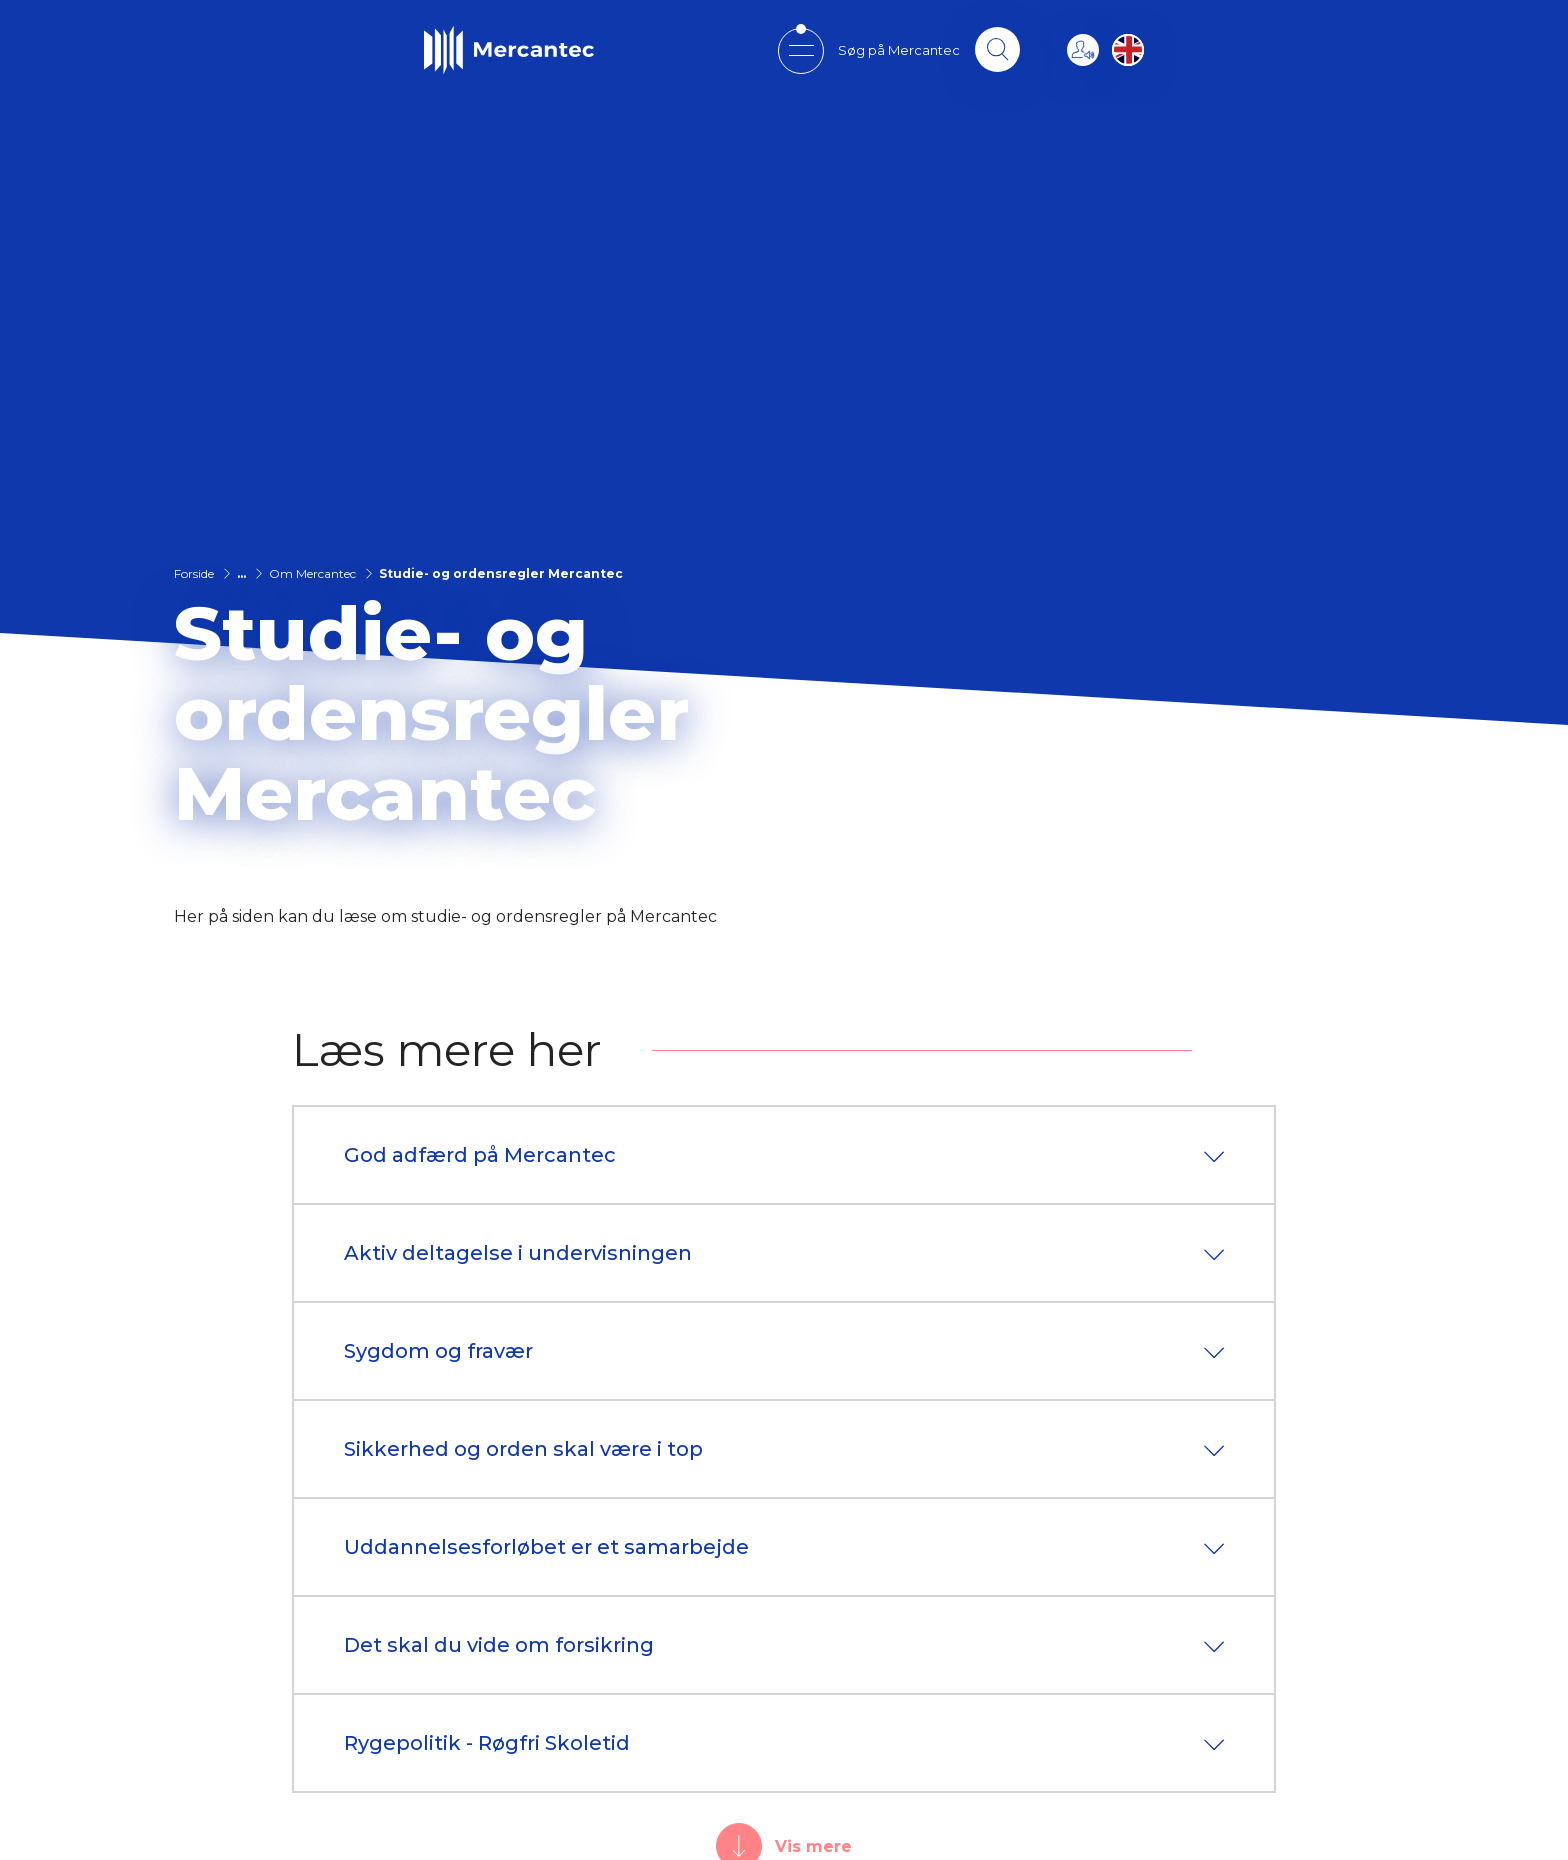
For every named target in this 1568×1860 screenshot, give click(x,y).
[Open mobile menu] (797, 50)
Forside (194, 573)
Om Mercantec (312, 573)
